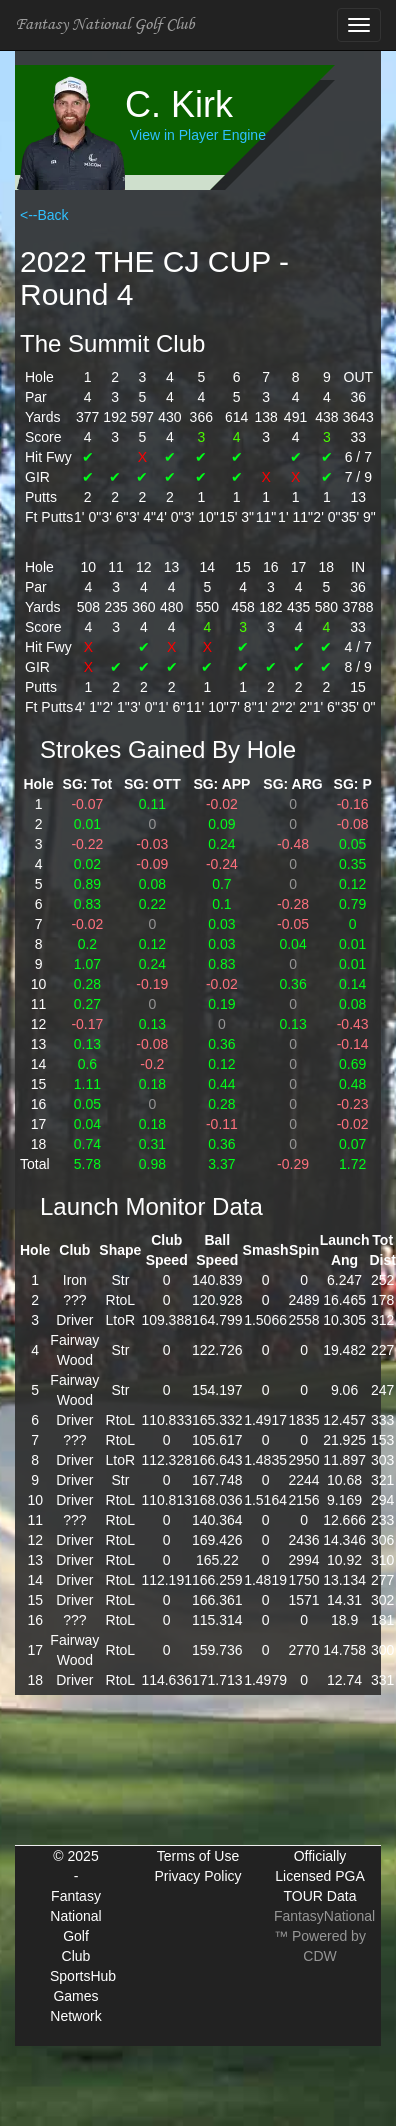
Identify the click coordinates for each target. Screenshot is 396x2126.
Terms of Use (198, 1856)
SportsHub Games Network (83, 1996)
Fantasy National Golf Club (105, 24)
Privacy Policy (197, 1876)
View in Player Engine (198, 135)
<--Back (44, 215)
